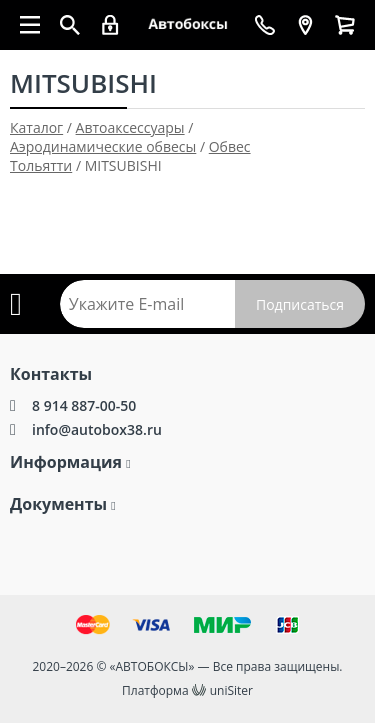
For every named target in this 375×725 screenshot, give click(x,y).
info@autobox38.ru (97, 429)
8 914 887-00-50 (84, 405)
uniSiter (231, 690)
